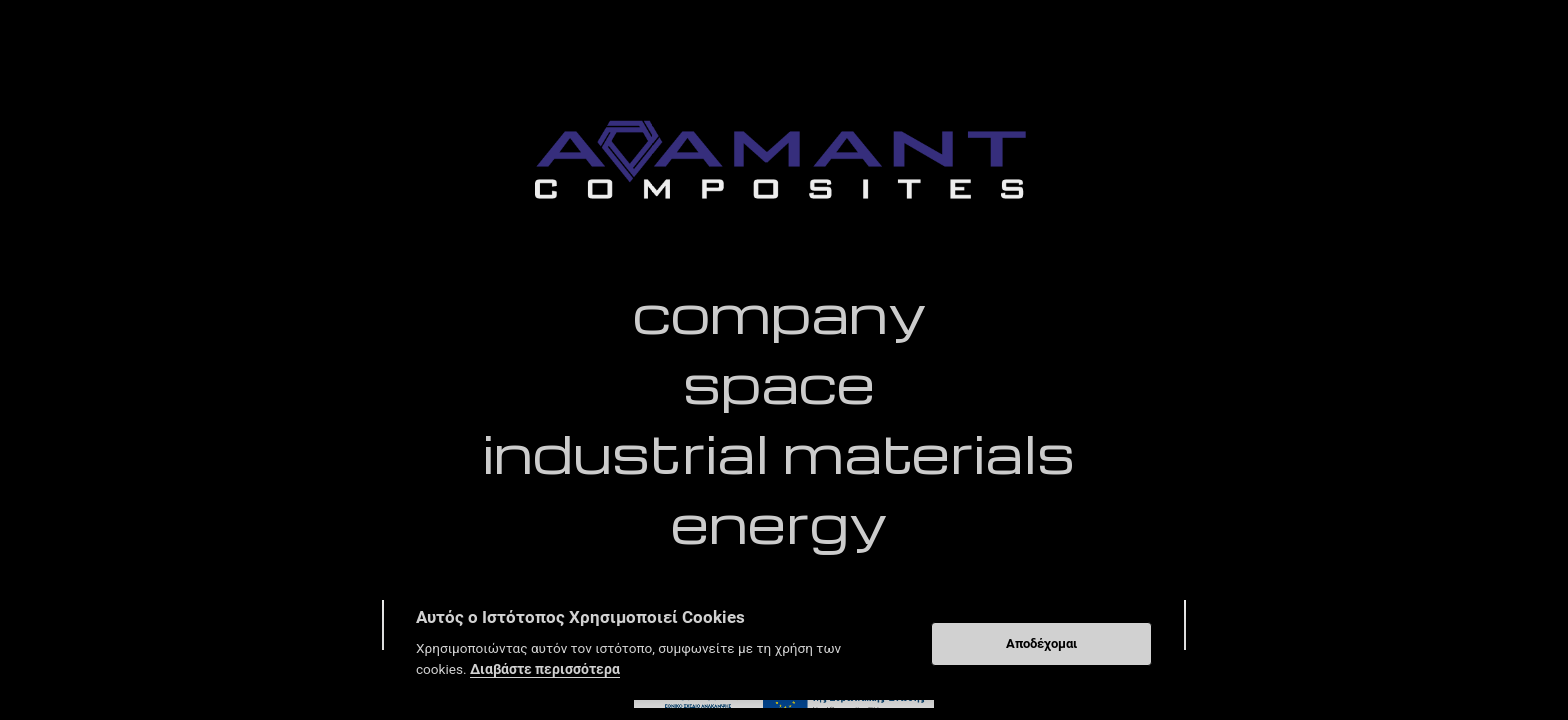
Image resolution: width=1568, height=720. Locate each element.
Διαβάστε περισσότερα (545, 669)
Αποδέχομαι (1041, 643)
